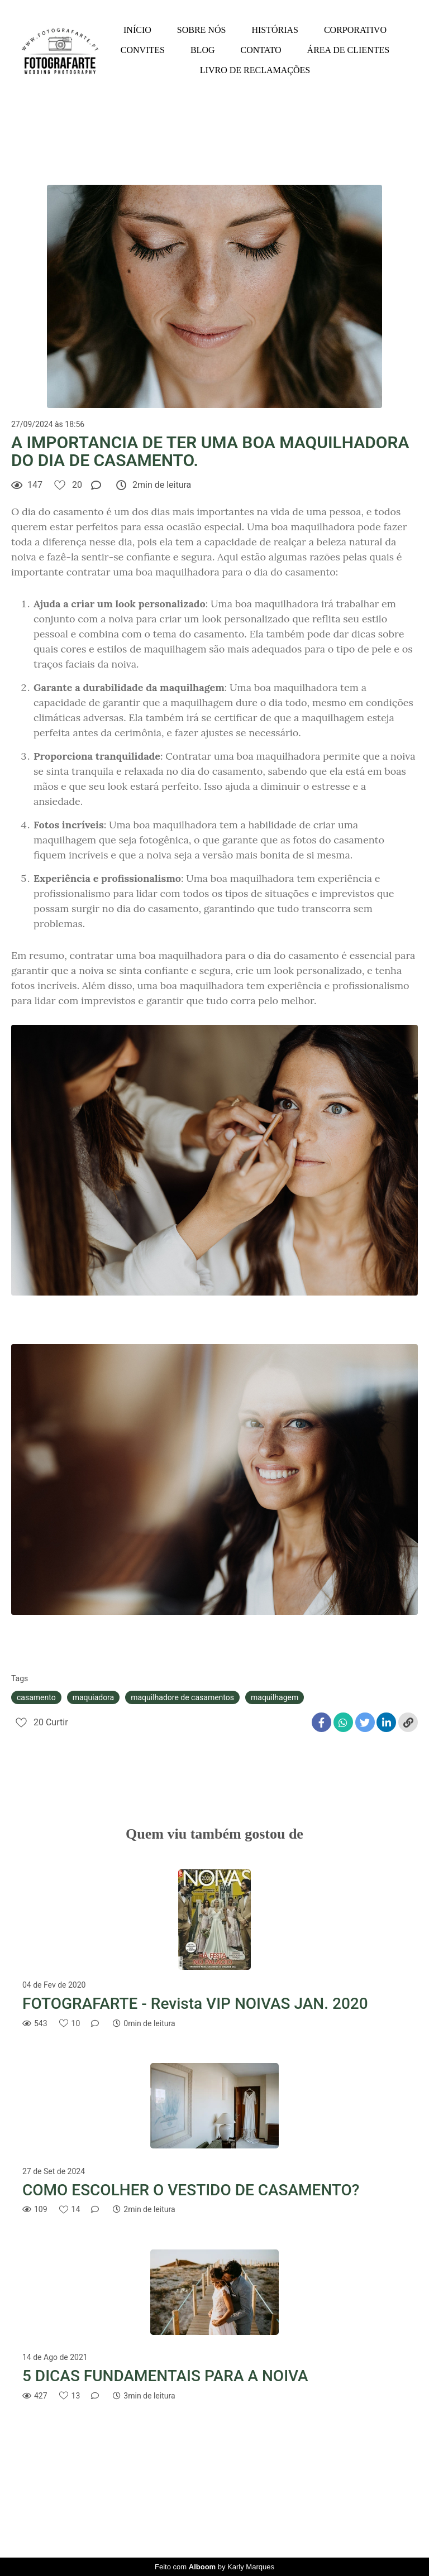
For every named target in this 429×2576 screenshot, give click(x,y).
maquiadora (94, 1697)
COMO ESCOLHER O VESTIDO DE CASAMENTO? (190, 2190)
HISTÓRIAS (274, 30)
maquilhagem (274, 1697)
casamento (36, 1697)
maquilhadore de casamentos (182, 1697)
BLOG (202, 50)
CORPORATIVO (355, 30)
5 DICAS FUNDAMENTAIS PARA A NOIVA (165, 2376)
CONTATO (261, 50)
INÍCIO (137, 30)
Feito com (214, 2567)
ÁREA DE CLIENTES (348, 50)
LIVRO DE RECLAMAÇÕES (255, 70)
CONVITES (143, 50)
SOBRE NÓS (201, 30)
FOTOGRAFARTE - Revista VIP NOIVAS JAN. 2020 (195, 2003)
